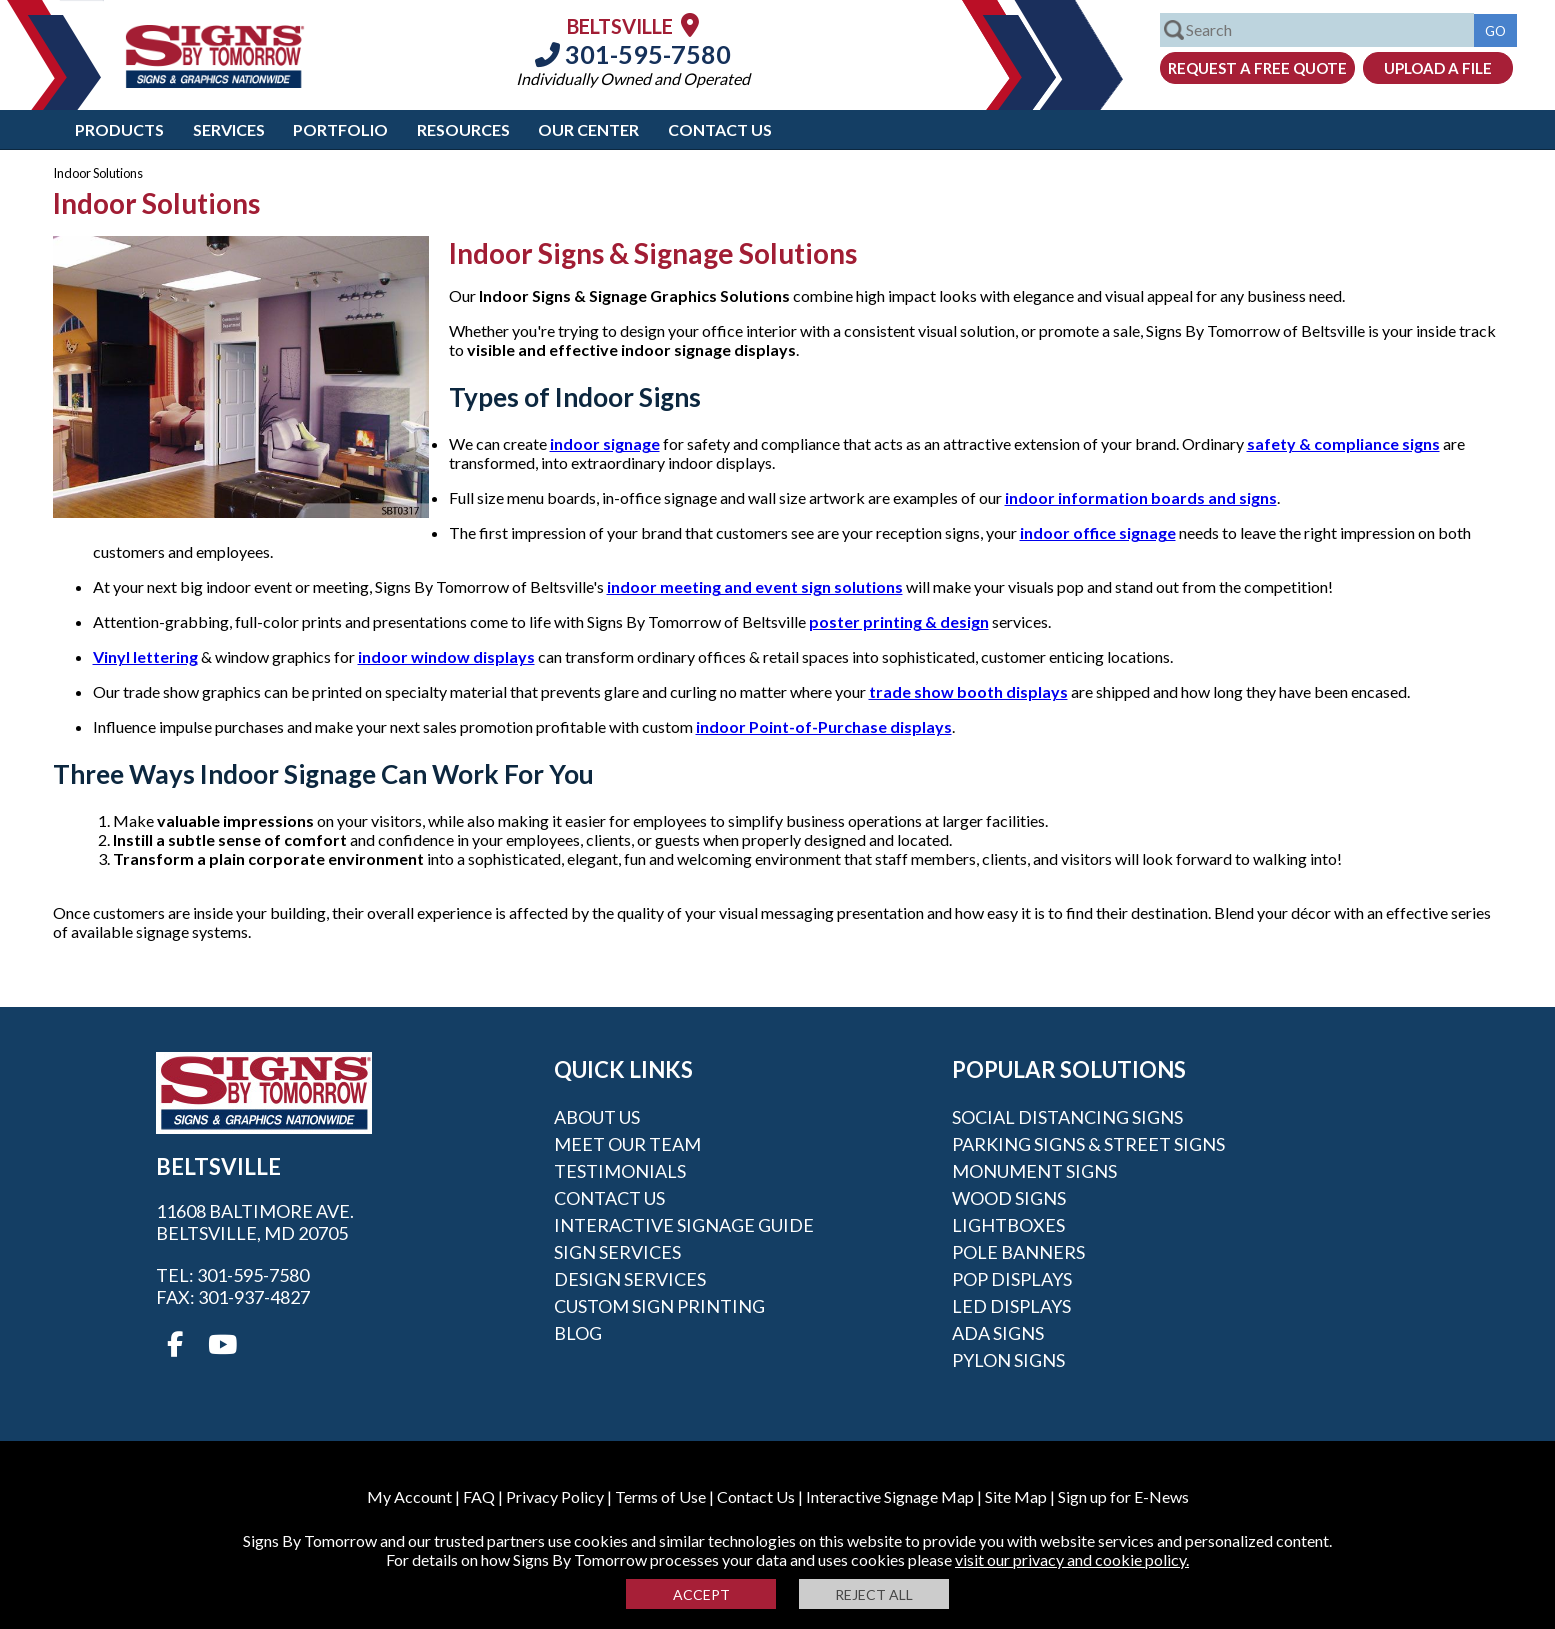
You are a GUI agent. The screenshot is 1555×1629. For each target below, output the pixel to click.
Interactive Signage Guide (684, 1225)
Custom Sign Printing (659, 1306)
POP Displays (1012, 1279)
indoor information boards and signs (1141, 497)
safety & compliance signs (1343, 443)
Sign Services (617, 1252)
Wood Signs (1009, 1198)
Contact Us (720, 129)
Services (229, 129)
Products (119, 129)
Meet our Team (627, 1144)
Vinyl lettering (145, 656)
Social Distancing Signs (1067, 1117)
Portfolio (340, 129)
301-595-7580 (633, 54)
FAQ (479, 1496)
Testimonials (620, 1171)
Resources (463, 129)
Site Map (1016, 1496)
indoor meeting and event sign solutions (755, 586)
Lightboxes (1008, 1225)
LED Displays (1011, 1306)
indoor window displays (446, 656)
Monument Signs (1034, 1171)
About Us (597, 1117)
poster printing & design (899, 621)
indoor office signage (1098, 532)
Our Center (588, 129)
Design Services (630, 1279)
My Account (409, 1496)
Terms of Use (660, 1496)
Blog (578, 1333)
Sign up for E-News (1123, 1496)
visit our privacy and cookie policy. (1072, 1559)
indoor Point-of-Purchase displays (824, 726)
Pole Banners (1018, 1252)
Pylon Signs (1008, 1360)
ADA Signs (998, 1333)
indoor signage (605, 443)
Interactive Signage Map (890, 1496)
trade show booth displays (968, 691)
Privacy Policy (555, 1496)
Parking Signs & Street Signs (1088, 1144)
